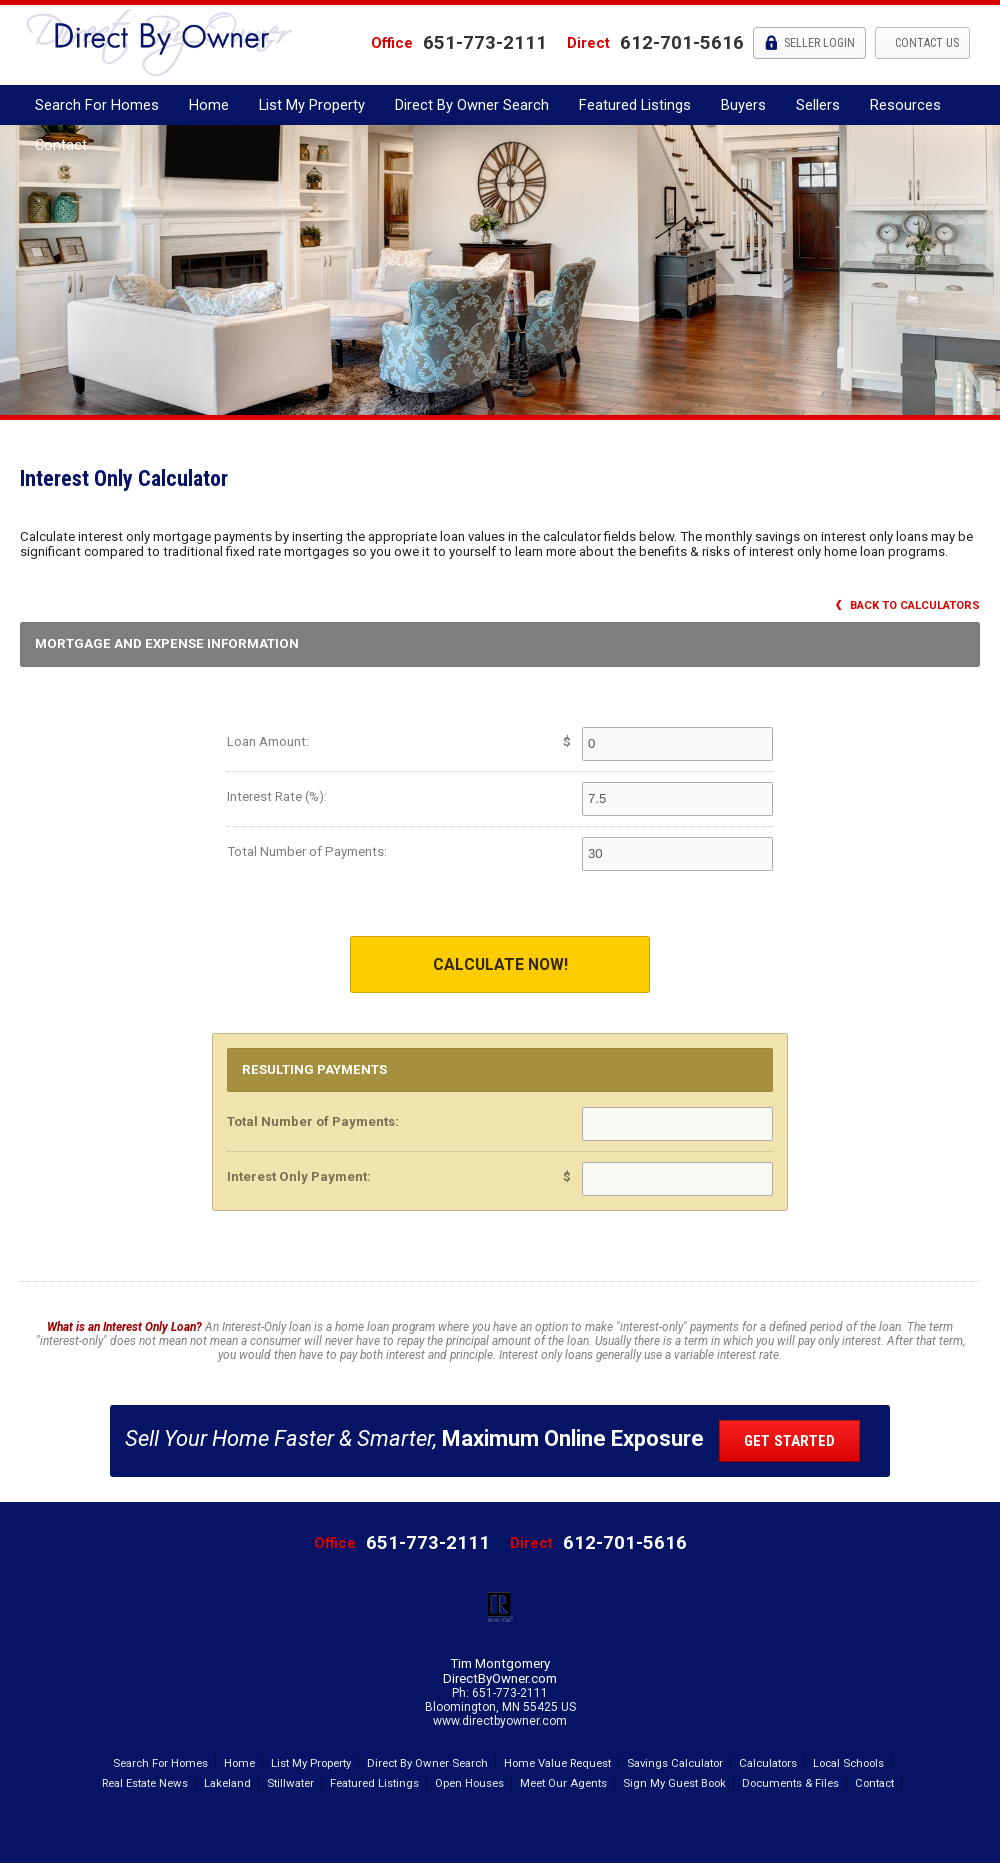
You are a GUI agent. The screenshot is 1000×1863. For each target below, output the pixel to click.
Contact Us (925, 43)
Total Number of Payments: (307, 851)
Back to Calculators (908, 605)
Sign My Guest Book (674, 1783)
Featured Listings (635, 105)
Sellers (818, 105)
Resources (905, 105)
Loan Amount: (268, 741)
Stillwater (290, 1783)
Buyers (743, 105)
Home (209, 105)
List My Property (312, 105)
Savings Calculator (675, 1763)
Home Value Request (557, 1763)
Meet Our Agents (563, 1783)
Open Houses (469, 1783)
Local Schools (848, 1763)
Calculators (768, 1763)
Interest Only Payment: (299, 1176)
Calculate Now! (500, 964)
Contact (61, 145)
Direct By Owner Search (472, 105)
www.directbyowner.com (500, 1721)
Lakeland (227, 1783)
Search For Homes (97, 105)
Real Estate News (145, 1783)
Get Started (789, 1441)
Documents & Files (790, 1783)
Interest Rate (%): (277, 796)
